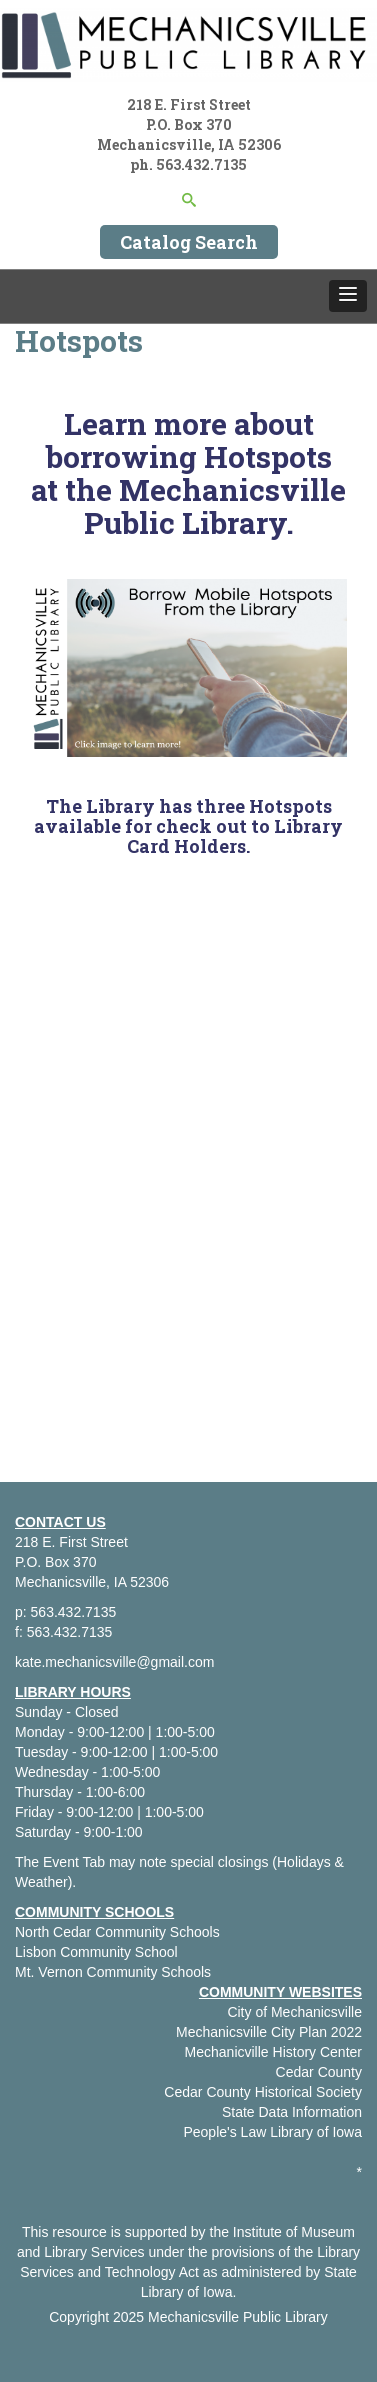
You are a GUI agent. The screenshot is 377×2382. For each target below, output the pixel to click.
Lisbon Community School (96, 1952)
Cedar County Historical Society (263, 2092)
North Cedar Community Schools (117, 1932)
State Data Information (292, 2112)
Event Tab (74, 1862)
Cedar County (319, 2072)
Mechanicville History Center (273, 2052)
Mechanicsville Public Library (238, 2317)
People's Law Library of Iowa (272, 2132)
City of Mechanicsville (294, 2012)
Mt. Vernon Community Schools (113, 1972)
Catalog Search (189, 242)
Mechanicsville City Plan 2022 (269, 2032)
